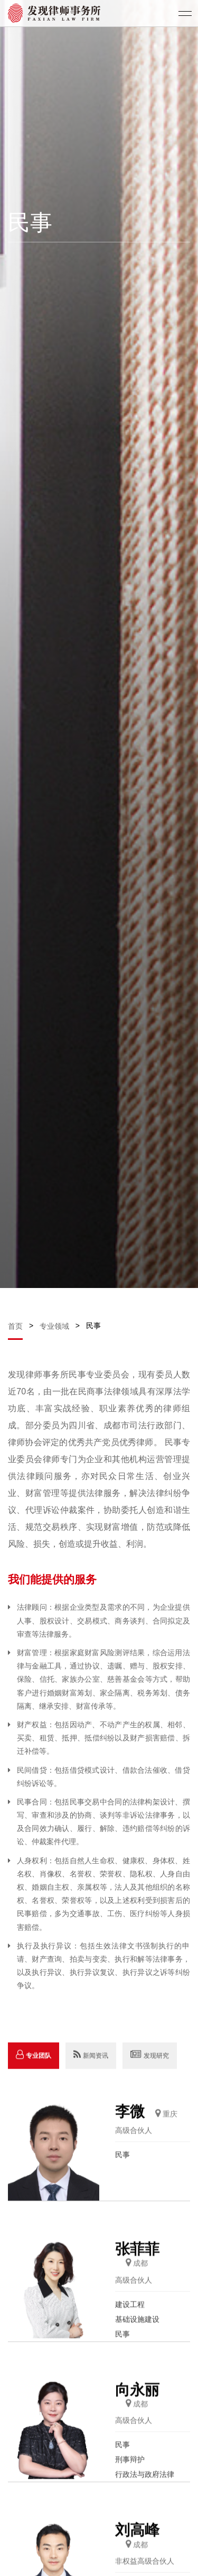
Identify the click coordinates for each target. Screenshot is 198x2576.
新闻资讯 (90, 2083)
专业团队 (33, 2083)
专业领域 (54, 1326)
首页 (16, 1326)
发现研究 (149, 2083)
